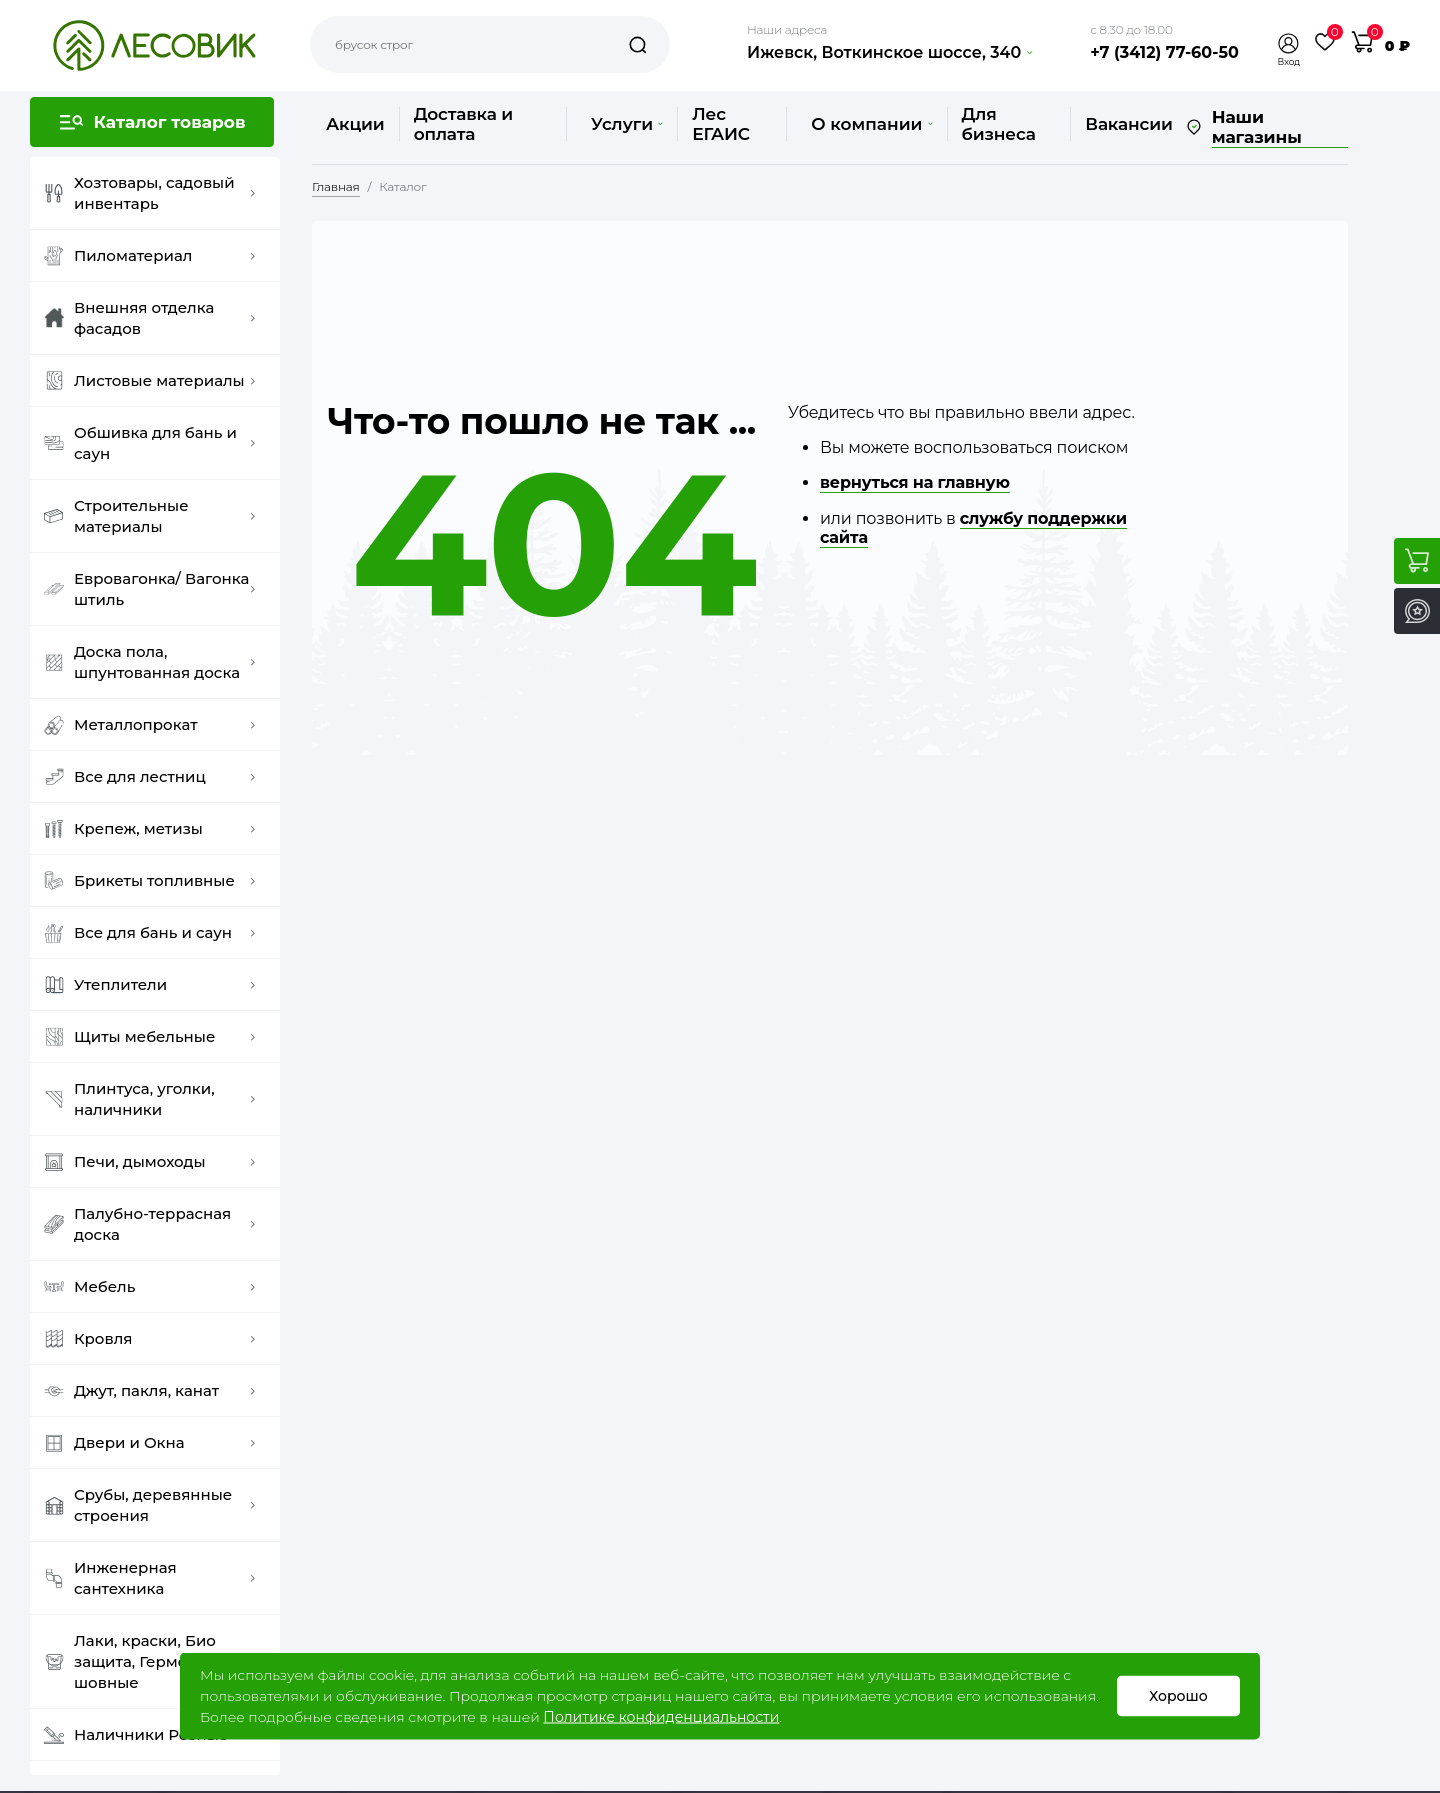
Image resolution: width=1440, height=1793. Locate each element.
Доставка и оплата (463, 124)
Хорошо (1178, 1696)
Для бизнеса (999, 124)
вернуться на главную (915, 482)
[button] (1289, 43)
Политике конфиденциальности (661, 1717)
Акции (355, 124)
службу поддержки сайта (973, 528)
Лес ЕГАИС (721, 124)
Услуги (627, 124)
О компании (871, 124)
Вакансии (1128, 124)
